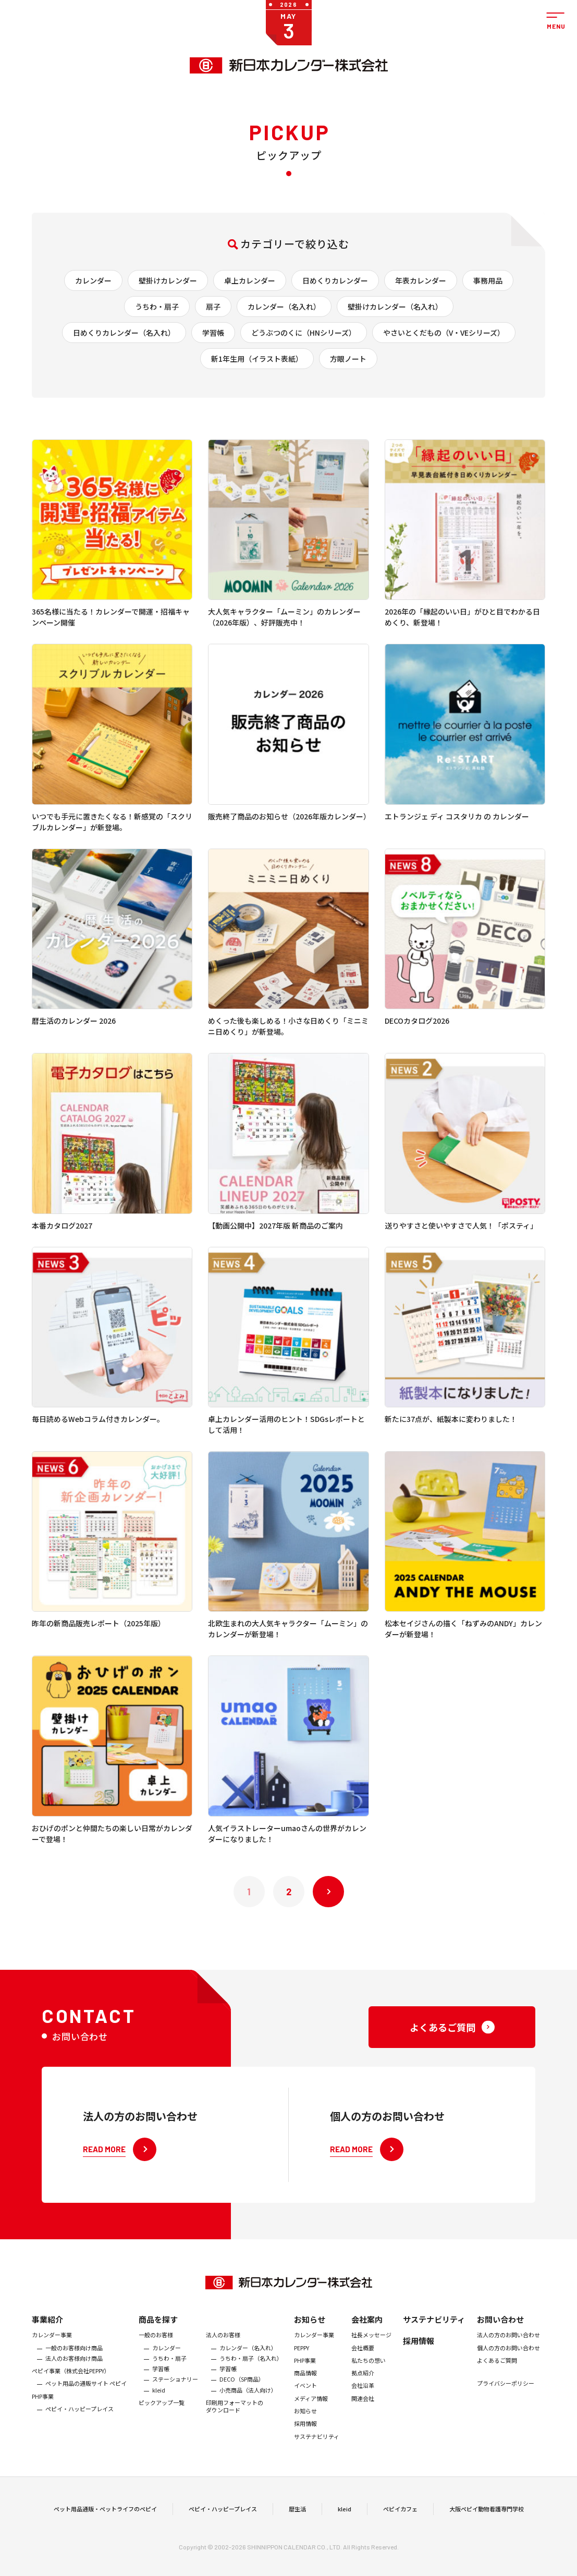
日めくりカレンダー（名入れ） (124, 332)
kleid (158, 2416)
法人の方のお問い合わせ (508, 2361)
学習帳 (213, 332)
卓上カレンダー (249, 280)
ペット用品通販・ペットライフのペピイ (105, 2522)
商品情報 (305, 2399)
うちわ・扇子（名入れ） (251, 2384)
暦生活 (297, 2522)
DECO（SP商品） (241, 2406)
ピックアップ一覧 (162, 2429)
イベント (305, 2412)
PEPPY (301, 2374)
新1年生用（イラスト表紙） (257, 358)
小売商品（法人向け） (248, 2416)
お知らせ (309, 2346)
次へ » (328, 1891)
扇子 (213, 306)
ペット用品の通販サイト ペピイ (86, 2410)
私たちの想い (368, 2386)
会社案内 (367, 2346)
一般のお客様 (156, 2361)
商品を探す (158, 2346)
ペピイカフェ (400, 2522)
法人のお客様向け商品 (74, 2384)
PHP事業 (43, 2422)
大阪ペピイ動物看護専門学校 (486, 2522)
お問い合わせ (500, 2346)
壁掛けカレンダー (168, 280)
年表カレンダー (420, 280)
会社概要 (362, 2374)
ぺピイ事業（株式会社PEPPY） (71, 2397)
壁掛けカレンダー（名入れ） (395, 306)
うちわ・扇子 (157, 306)
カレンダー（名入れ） (284, 306)
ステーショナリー (175, 2406)
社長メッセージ (371, 2361)
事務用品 (487, 280)
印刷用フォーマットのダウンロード (234, 2432)
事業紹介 (47, 2346)
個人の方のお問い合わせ (508, 2374)
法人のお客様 (223, 2361)
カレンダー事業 (52, 2361)
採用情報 (305, 2450)
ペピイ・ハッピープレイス (79, 2435)
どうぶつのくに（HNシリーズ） (303, 332)
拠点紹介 (362, 2399)
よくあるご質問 (497, 2386)
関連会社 (362, 2424)
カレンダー (93, 280)
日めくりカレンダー (335, 280)
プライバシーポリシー (505, 2409)
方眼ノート (348, 358)
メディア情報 (311, 2424)
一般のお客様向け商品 (74, 2374)
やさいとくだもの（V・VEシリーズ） (444, 332)
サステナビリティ (316, 2463)
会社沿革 (362, 2412)
